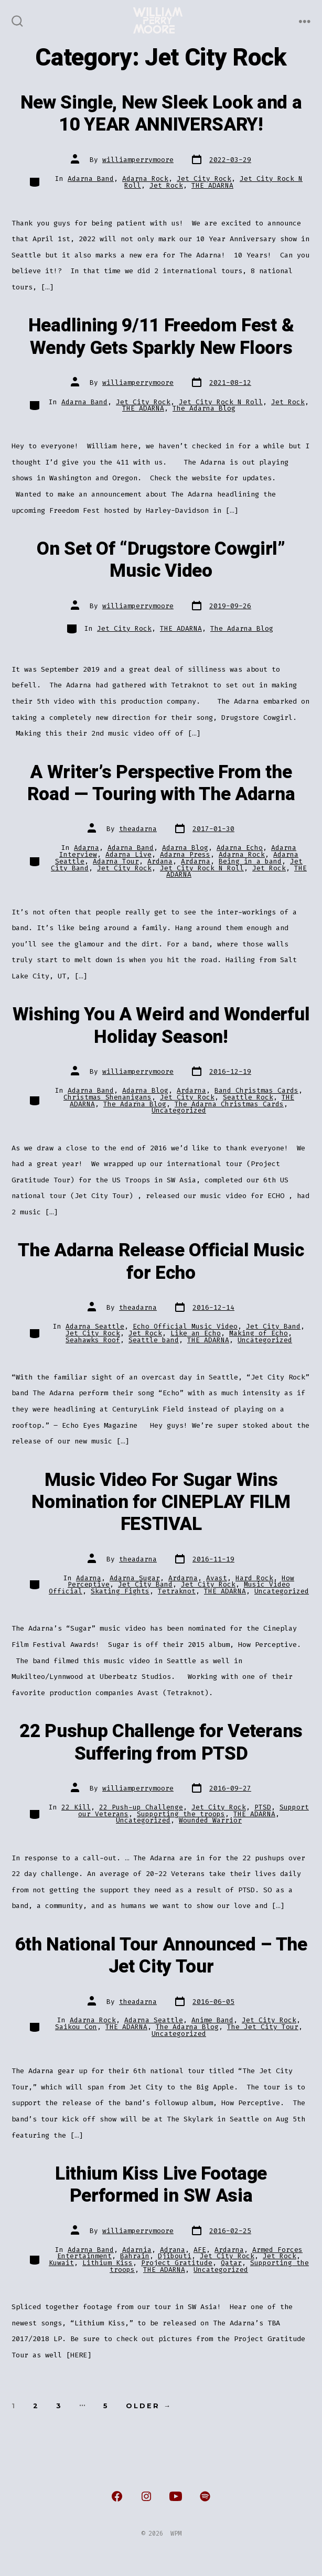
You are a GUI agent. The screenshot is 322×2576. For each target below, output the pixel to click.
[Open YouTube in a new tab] (175, 2496)
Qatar (231, 2262)
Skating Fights (120, 1591)
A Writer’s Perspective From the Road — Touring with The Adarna (161, 783)
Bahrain (134, 2255)
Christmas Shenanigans (107, 1097)
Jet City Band (273, 1326)
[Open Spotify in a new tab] (205, 2496)
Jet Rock (166, 185)
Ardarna (195, 861)
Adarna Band (91, 178)
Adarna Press (185, 854)
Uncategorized (179, 1110)
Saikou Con (76, 2026)
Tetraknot (177, 1591)
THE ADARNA (212, 185)
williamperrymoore (138, 159)
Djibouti (174, 2255)
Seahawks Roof (93, 1339)
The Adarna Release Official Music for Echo (161, 1261)
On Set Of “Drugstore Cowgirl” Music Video (161, 560)
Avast (216, 1577)
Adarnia (137, 2249)
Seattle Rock (248, 1097)
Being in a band (250, 861)
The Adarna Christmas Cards (229, 1104)
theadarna (138, 828)
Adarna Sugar (135, 1577)
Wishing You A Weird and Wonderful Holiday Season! (161, 1025)
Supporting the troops (181, 1813)
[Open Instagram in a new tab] (146, 2496)
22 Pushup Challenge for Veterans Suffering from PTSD (161, 1742)
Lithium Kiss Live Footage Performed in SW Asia (161, 2184)
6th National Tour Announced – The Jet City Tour (161, 1955)
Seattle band (153, 1339)
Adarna (86, 847)
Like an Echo (195, 1333)
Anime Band (212, 2019)
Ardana (160, 861)
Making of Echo (258, 1333)
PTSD (262, 1807)
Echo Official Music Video (185, 1326)
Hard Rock (254, 1577)
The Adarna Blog (204, 408)
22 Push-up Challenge (141, 1807)
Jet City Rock (204, 178)
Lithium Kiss (107, 2262)
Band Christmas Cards (256, 1090)
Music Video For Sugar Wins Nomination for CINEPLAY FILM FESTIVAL (160, 1502)
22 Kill (76, 1807)
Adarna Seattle (95, 1326)
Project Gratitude (176, 2262)
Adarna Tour (116, 861)
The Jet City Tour (262, 2026)
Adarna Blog (185, 847)
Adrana (172, 2249)
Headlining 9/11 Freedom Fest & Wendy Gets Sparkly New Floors (161, 336)
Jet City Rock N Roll (221, 401)
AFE (200, 2249)
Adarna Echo (240, 847)
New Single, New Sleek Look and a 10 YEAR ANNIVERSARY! (161, 113)
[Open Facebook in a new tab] (117, 2496)
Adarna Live (128, 854)
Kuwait (61, 2262)
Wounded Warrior (210, 1820)
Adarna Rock (145, 178)
